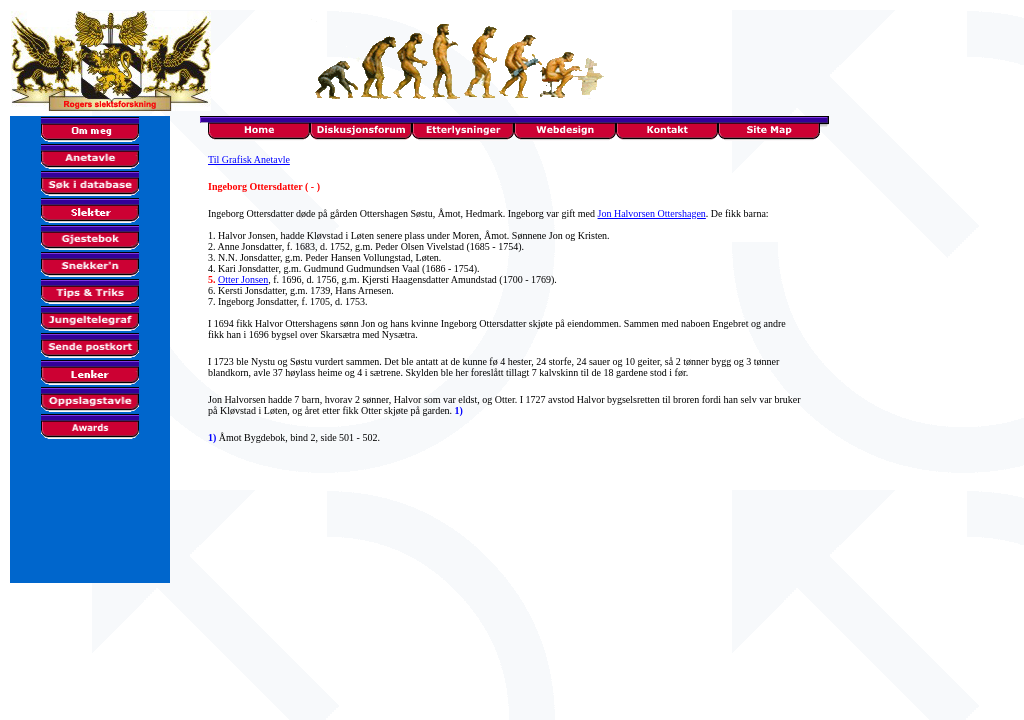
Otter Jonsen (243, 279)
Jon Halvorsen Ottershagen (652, 213)
